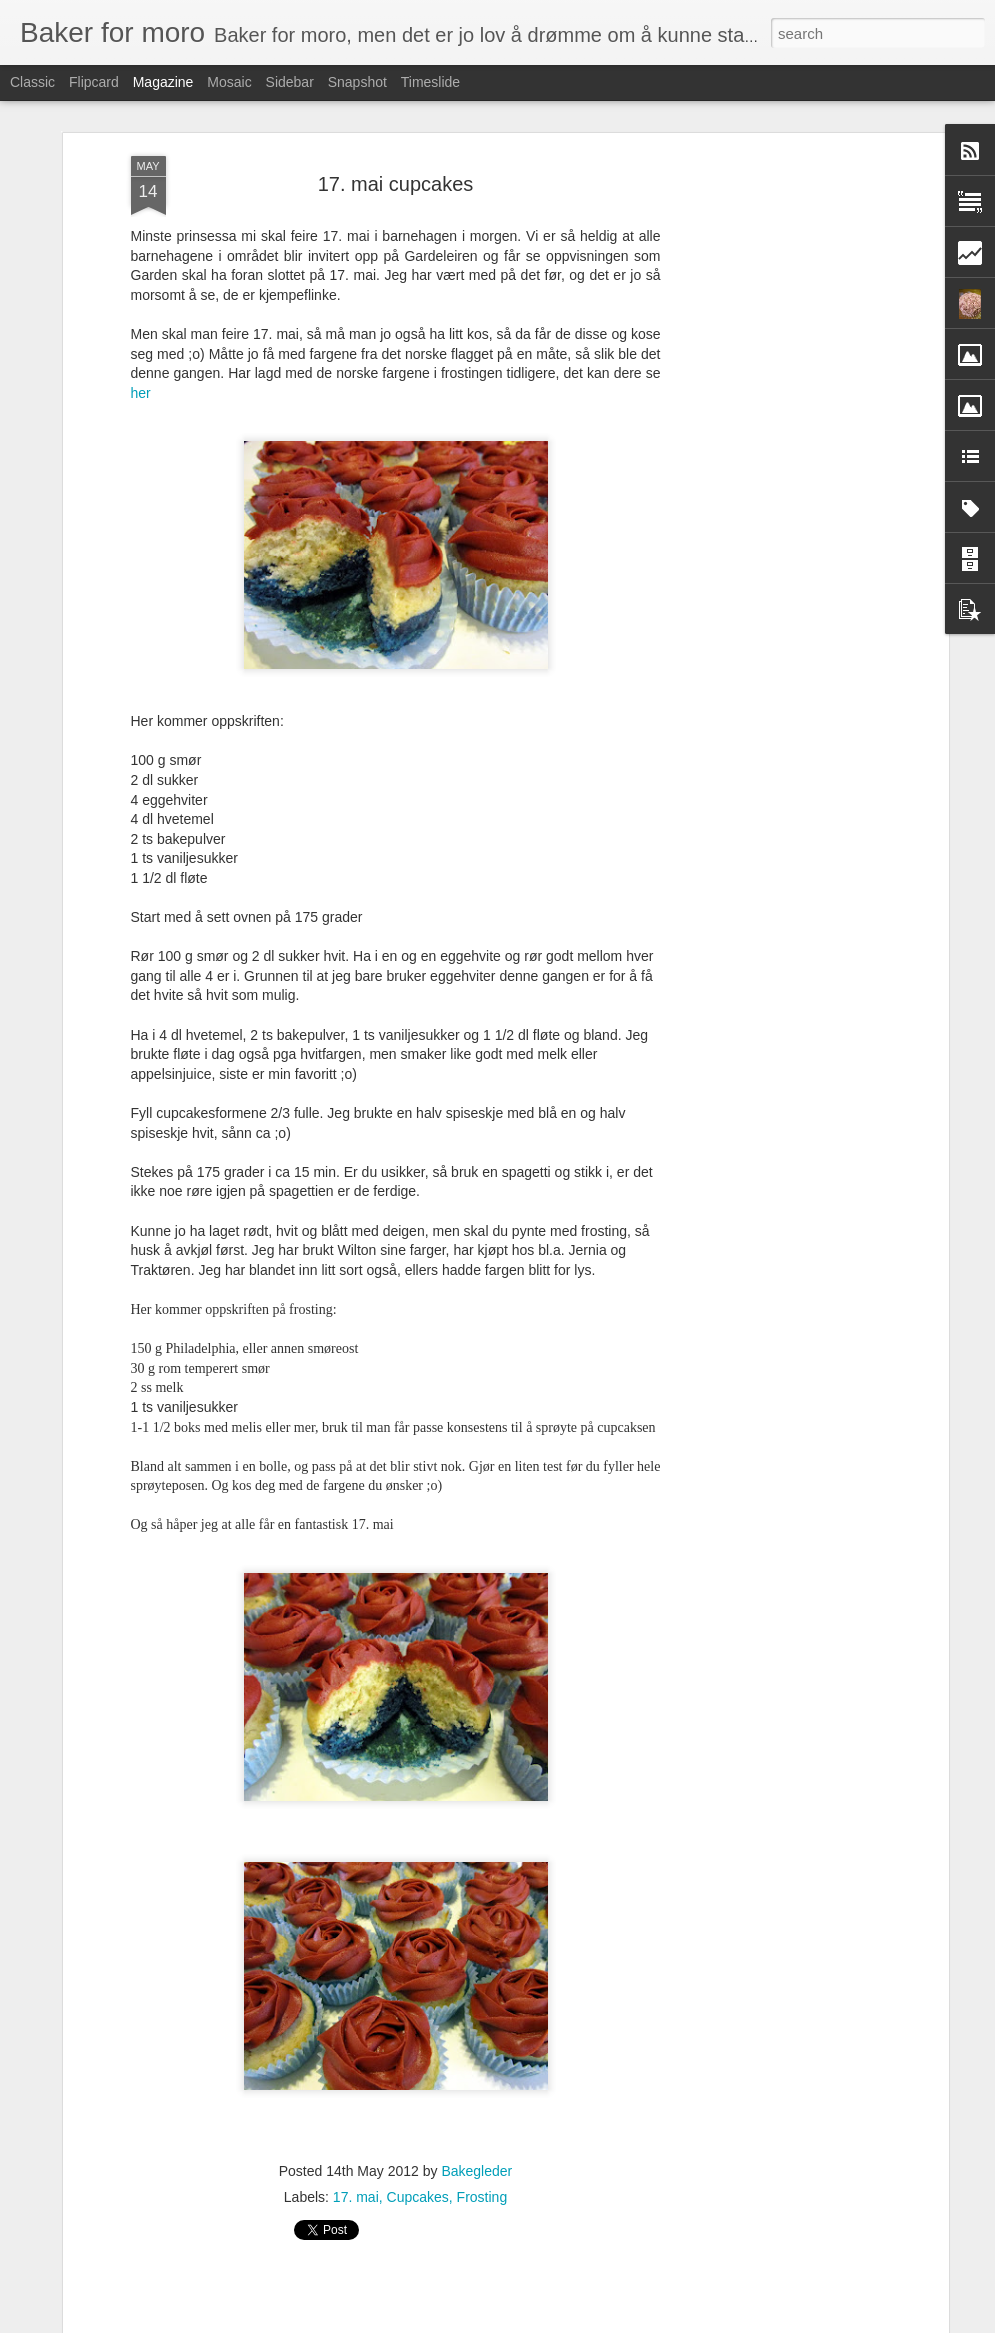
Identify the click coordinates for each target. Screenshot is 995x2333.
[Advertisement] (771, 457)
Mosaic (229, 82)
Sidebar (290, 82)
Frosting (482, 2183)
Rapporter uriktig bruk (669, 2322)
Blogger (591, 2322)
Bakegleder (476, 2157)
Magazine (163, 82)
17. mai (356, 2183)
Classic (32, 82)
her (141, 379)
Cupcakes (418, 2183)
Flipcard (94, 82)
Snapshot (357, 82)
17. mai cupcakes (396, 170)
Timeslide (430, 82)
